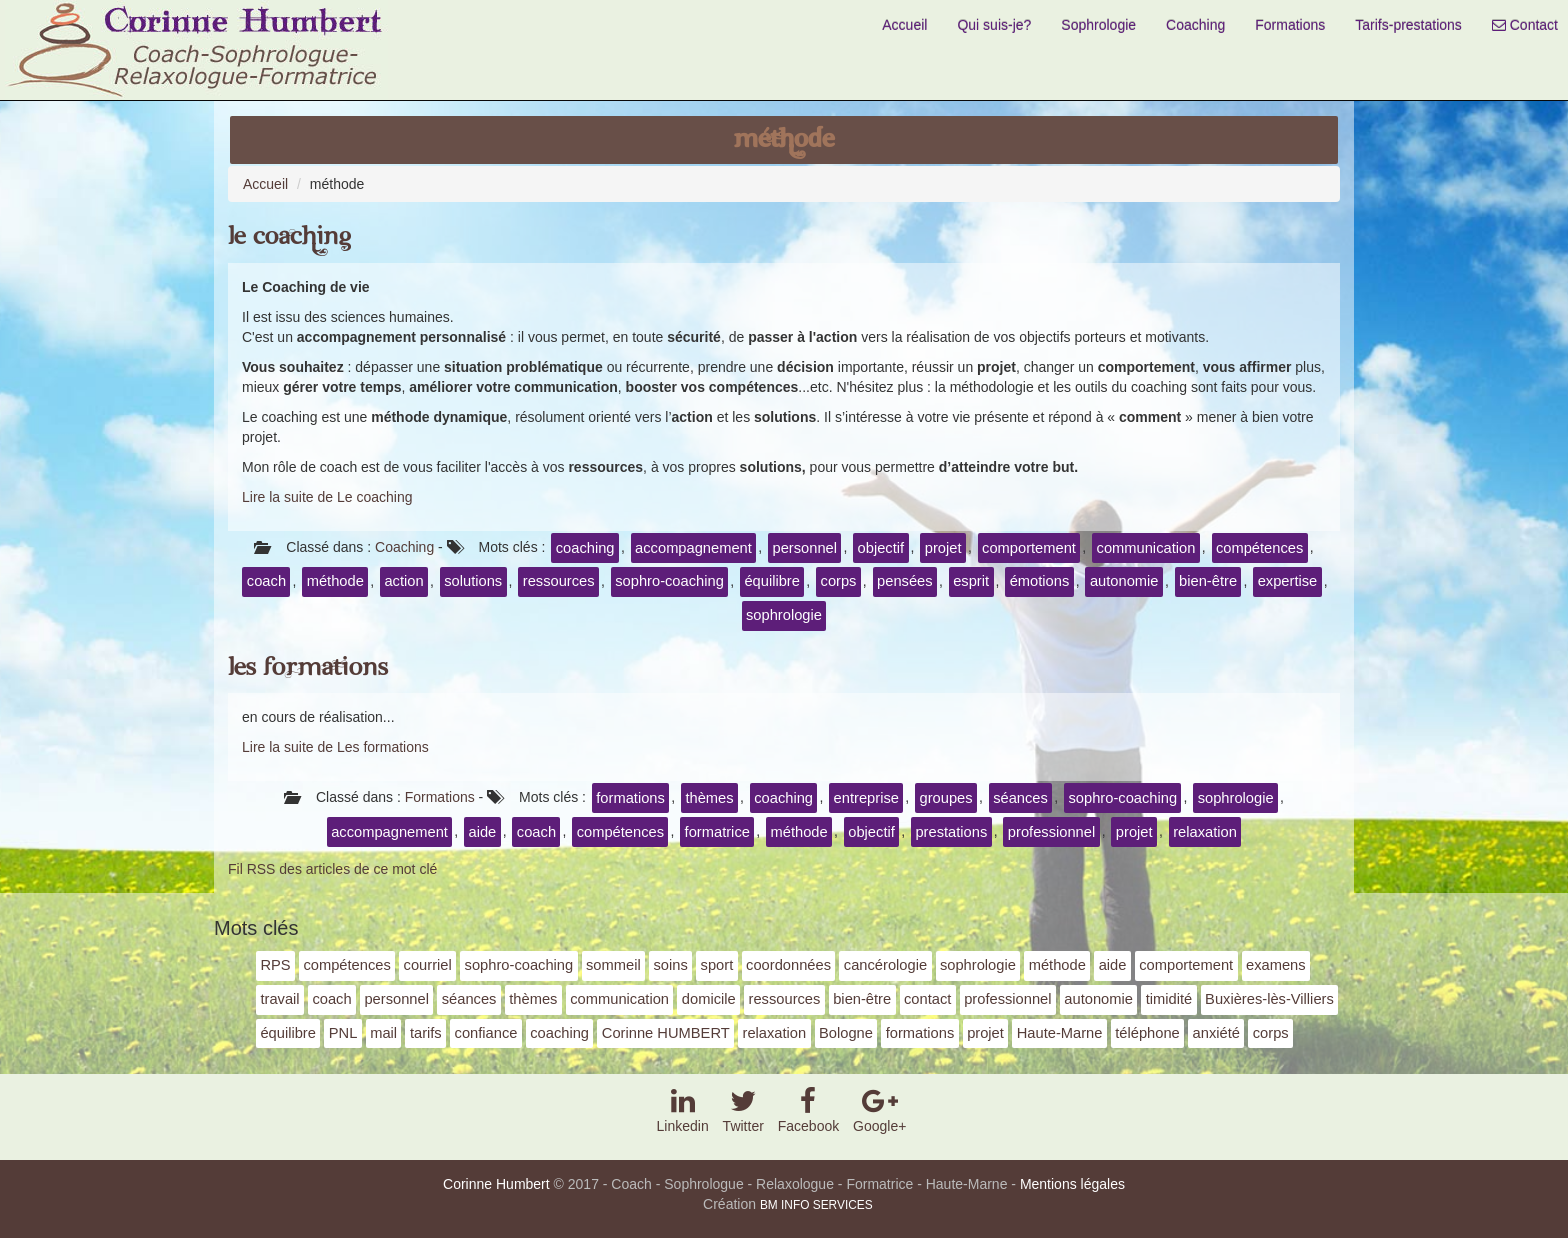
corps (839, 581)
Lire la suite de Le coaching (327, 497)
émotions (1040, 581)
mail (383, 1033)
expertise (1288, 581)
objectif (881, 548)
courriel (428, 965)
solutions (473, 581)
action (403, 581)
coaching (585, 548)
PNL (343, 1033)
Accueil (904, 25)
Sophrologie (1098, 25)
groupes (946, 798)
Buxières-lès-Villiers (1269, 999)
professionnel (1051, 832)
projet (943, 548)
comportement (1029, 548)
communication (1146, 548)
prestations (951, 832)
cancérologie (885, 965)
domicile (709, 999)
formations (630, 798)
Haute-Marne (1060, 1033)
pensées (905, 581)
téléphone (1147, 1033)
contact (927, 999)
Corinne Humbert (496, 1184)
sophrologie (784, 615)
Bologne (846, 1033)
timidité (1169, 999)
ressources (559, 581)
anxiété (1216, 1033)
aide (482, 832)
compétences (1259, 548)
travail (279, 999)
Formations (1290, 25)
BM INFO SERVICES (816, 1205)
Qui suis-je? (994, 25)
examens (1276, 965)
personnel (804, 548)
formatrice (717, 832)
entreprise (866, 798)
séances (1020, 798)
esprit (971, 581)
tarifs (426, 1033)
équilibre (772, 581)
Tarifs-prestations (1408, 25)
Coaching (1195, 25)
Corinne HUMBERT (666, 1033)
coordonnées (788, 965)
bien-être (1208, 581)
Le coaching (289, 236)
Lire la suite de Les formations (335, 747)
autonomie (1124, 581)
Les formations (308, 667)
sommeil (613, 965)
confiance (486, 1033)
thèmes (709, 798)
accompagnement (693, 548)
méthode (335, 581)
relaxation (1205, 832)
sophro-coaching (669, 581)
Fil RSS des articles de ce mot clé (332, 869)
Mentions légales (1072, 1184)
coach (266, 581)
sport (717, 965)
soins (670, 965)
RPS (275, 965)
